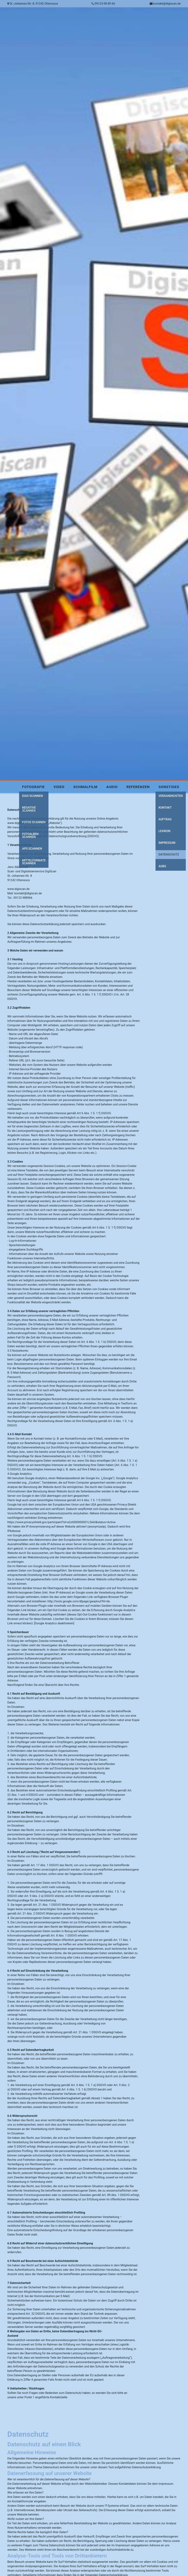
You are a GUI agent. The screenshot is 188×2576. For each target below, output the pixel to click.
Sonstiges (168, 787)
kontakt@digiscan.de (167, 3)
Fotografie (33, 787)
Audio (112, 787)
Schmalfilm (85, 787)
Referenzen (138, 787)
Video (59, 787)
